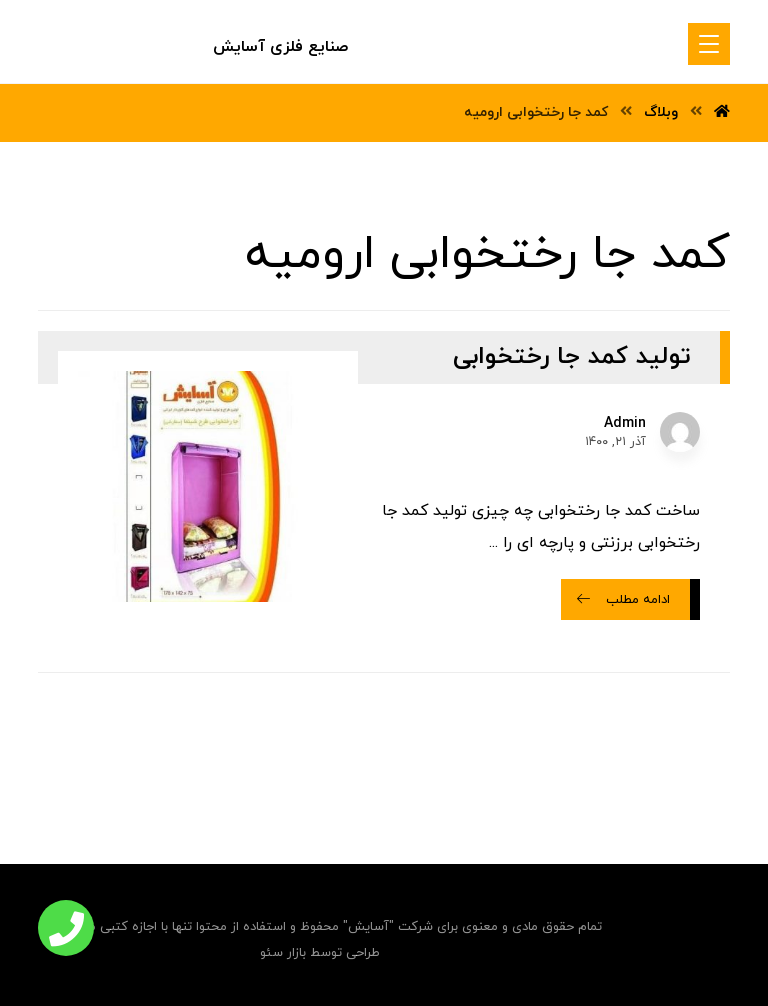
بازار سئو (283, 953)
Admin (625, 424)
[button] (66, 928)
